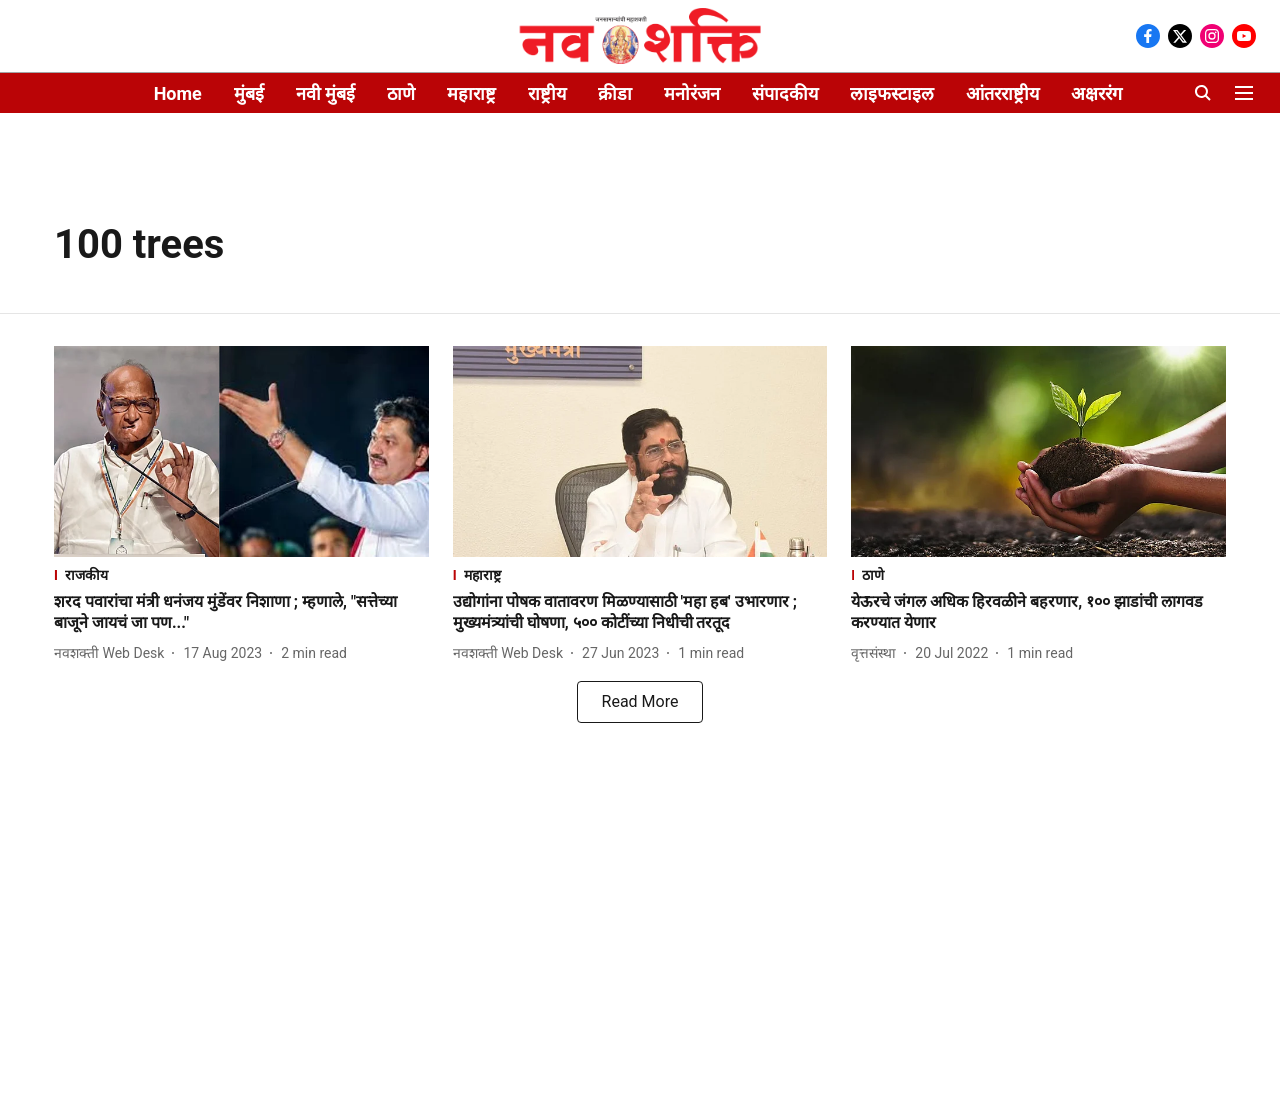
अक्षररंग (1096, 93)
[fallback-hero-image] (241, 451)
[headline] (241, 613)
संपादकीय (785, 93)
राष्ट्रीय (547, 93)
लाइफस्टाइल (892, 93)
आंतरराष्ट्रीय (1002, 93)
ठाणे (401, 93)
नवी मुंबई (325, 93)
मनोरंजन (692, 93)
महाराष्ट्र (471, 93)
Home (178, 93)
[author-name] (113, 653)
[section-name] (241, 574)
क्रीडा (615, 93)
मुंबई (249, 93)
